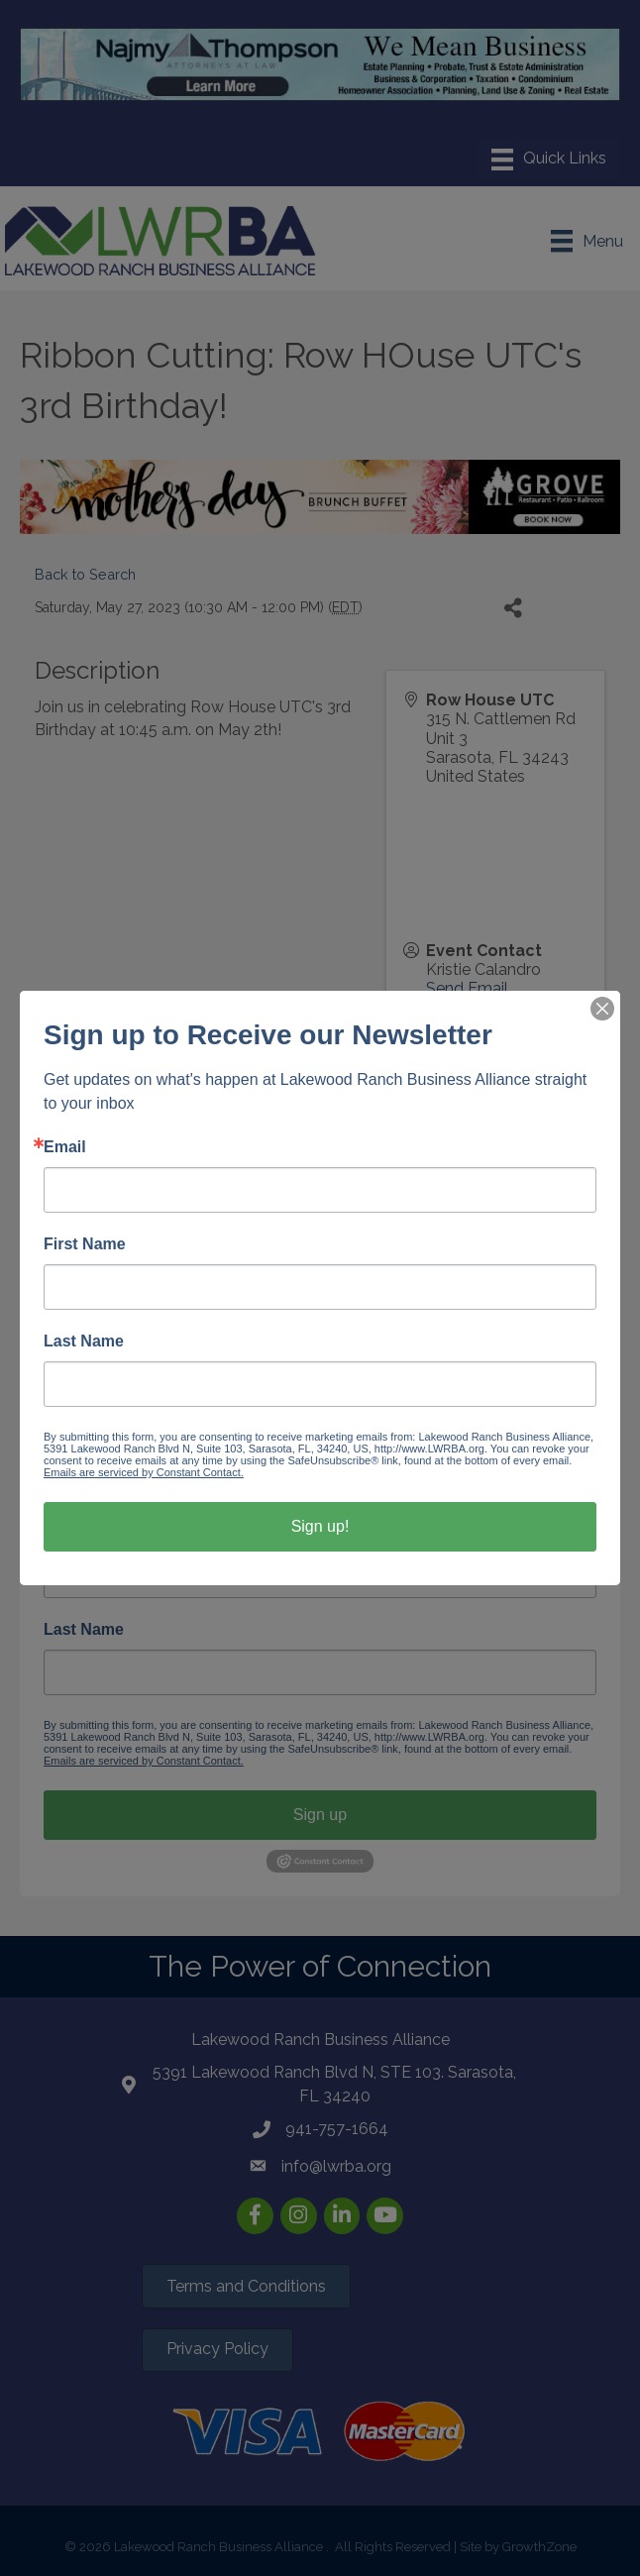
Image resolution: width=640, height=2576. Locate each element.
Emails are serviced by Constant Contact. (144, 1472)
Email (65, 1147)
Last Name (84, 1341)
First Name (85, 1244)
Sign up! (320, 1526)
